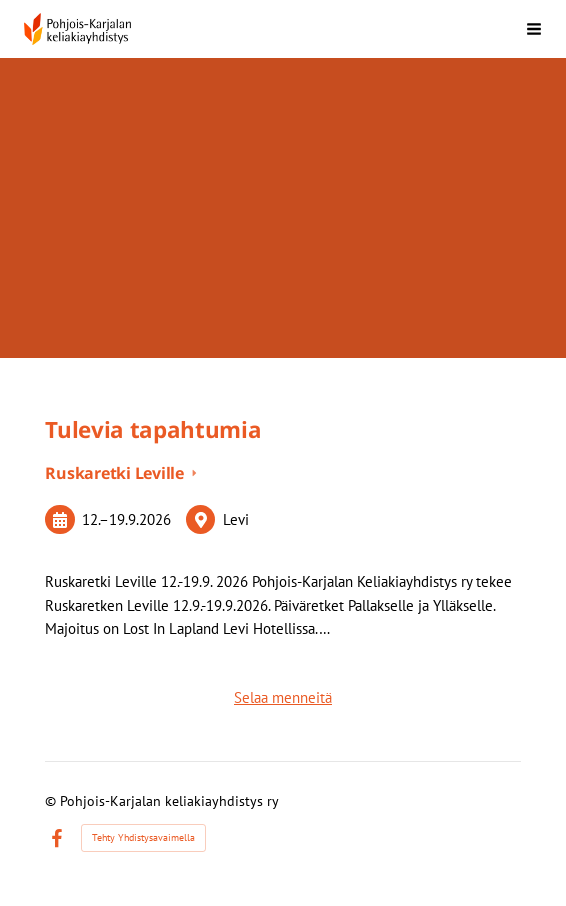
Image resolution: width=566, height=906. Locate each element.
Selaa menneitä (283, 697)
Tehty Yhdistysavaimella (143, 837)
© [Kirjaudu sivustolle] (52, 801)
